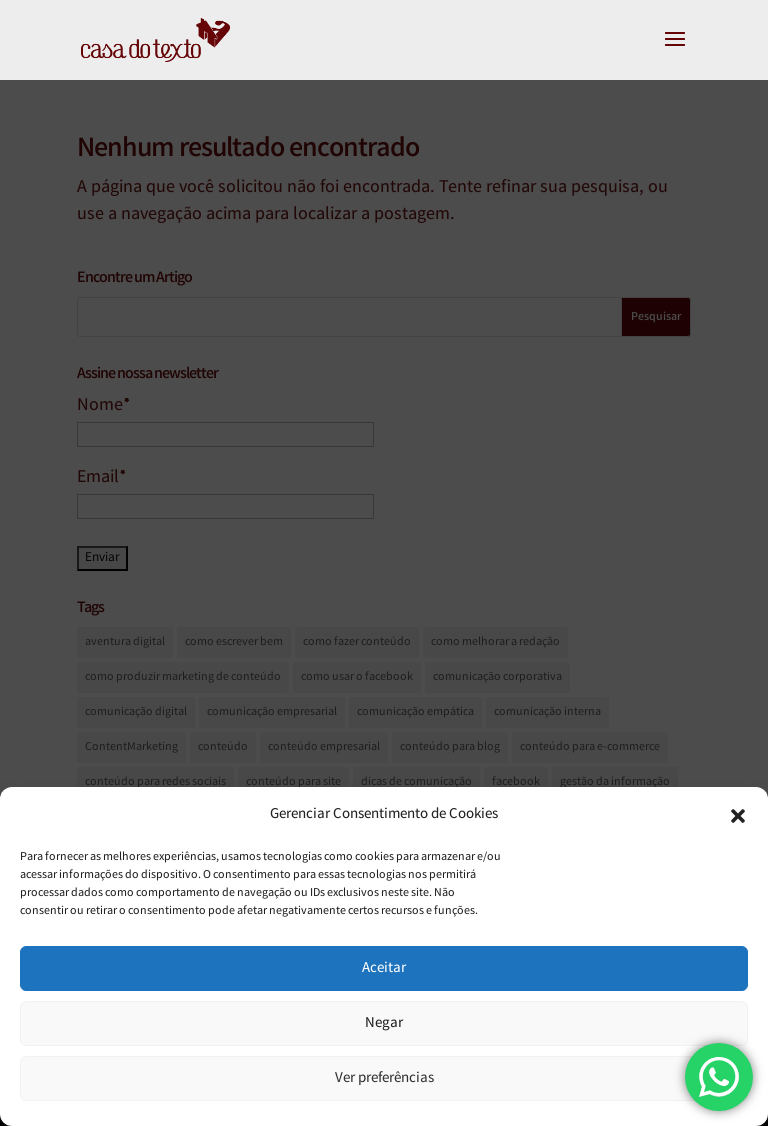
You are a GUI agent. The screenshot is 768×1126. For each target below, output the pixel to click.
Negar (384, 1024)
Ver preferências (384, 1079)
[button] (738, 816)
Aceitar (384, 969)
